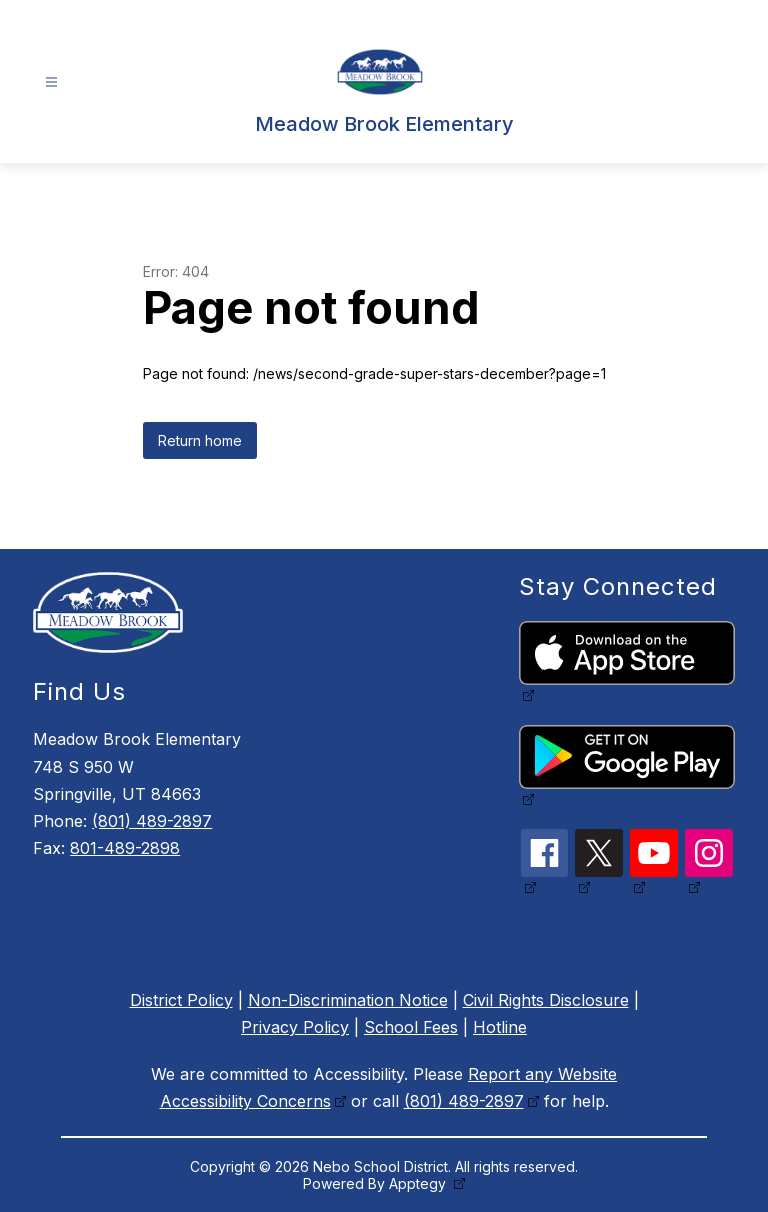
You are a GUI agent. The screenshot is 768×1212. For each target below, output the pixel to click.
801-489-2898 (125, 848)
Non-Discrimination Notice (348, 1000)
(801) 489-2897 (152, 821)
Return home (200, 440)
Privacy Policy (295, 1027)
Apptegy (419, 1183)
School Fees (411, 1027)
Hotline (500, 1027)
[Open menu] (51, 82)
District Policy (181, 1000)
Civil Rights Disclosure (546, 1000)
